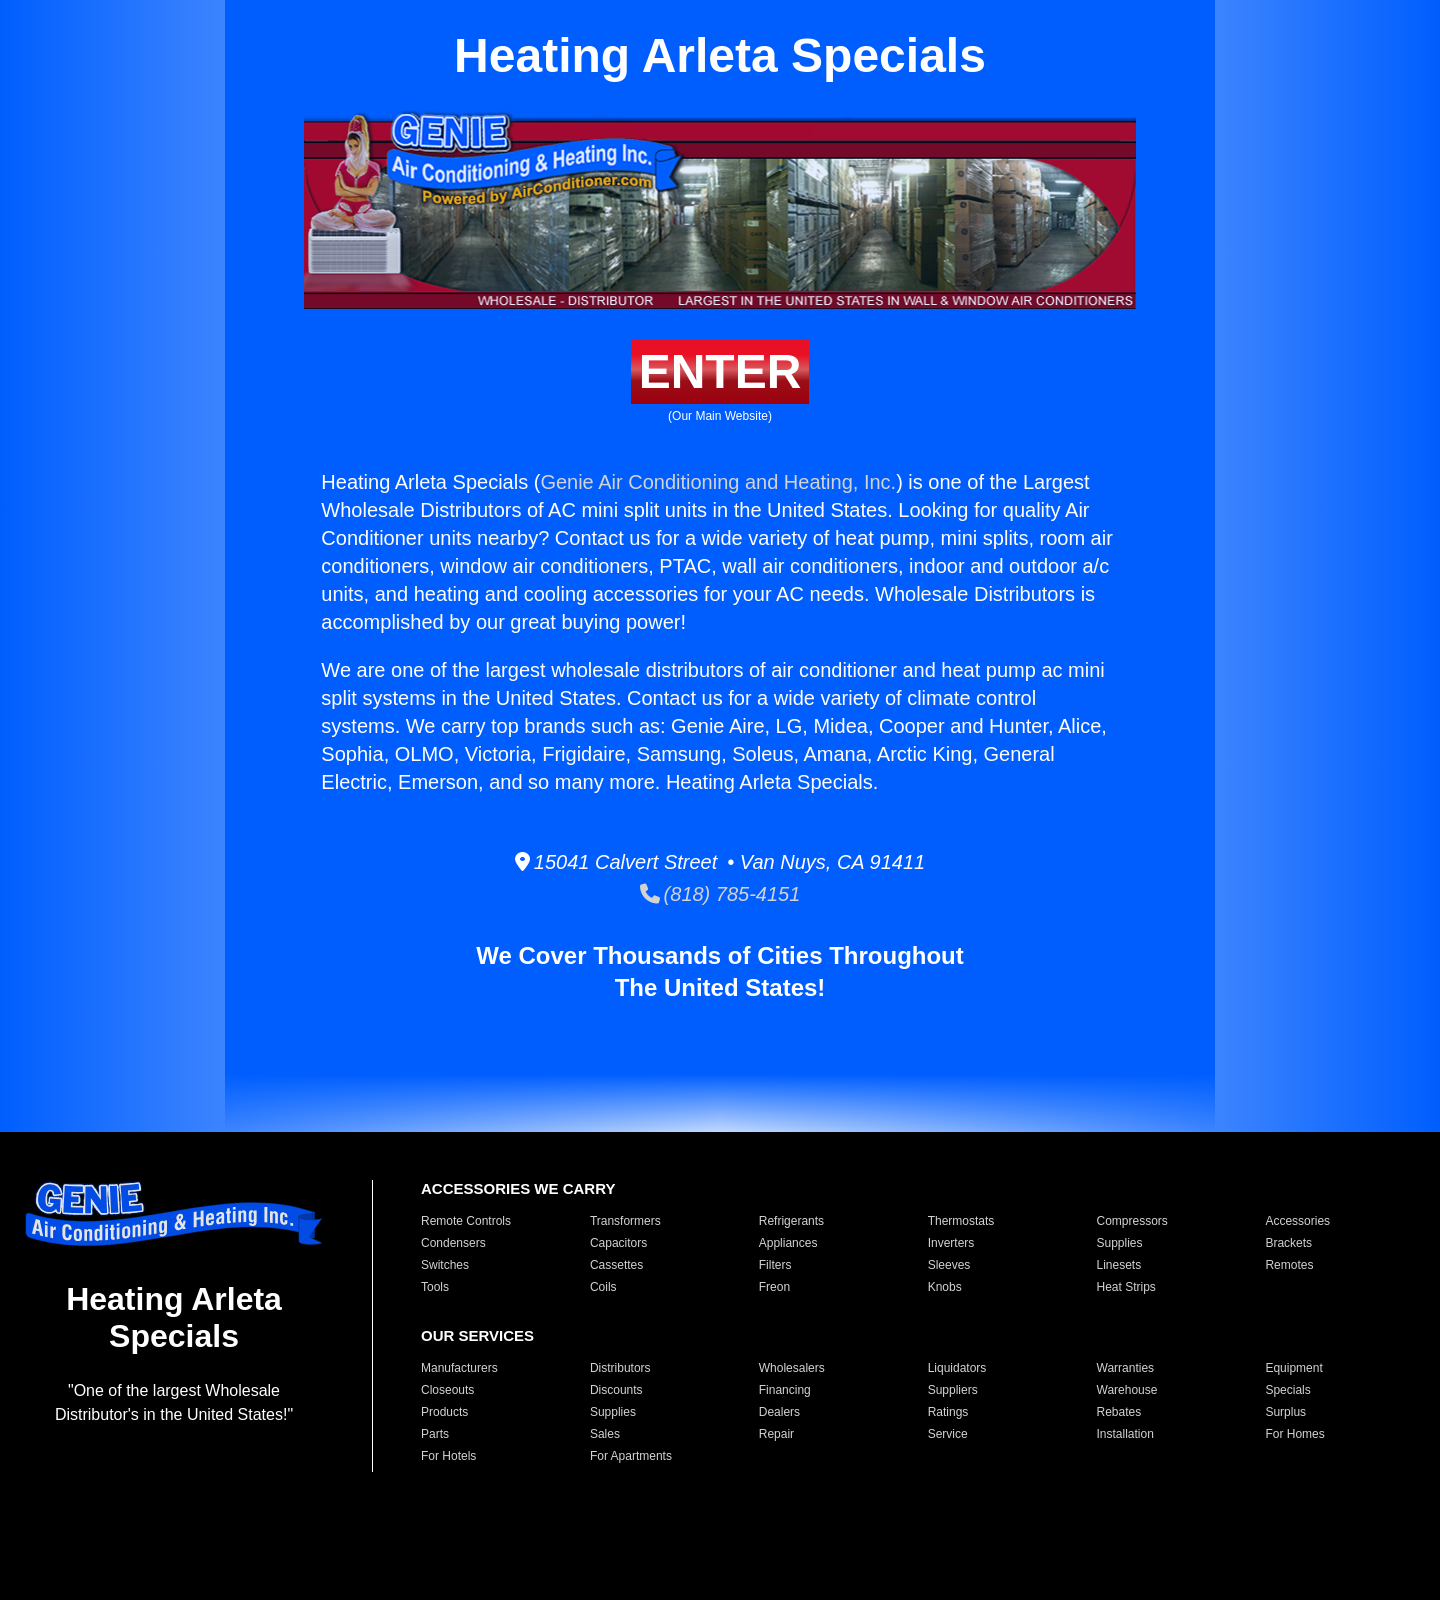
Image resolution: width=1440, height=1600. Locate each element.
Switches (445, 1265)
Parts (435, 1434)
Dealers (779, 1412)
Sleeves (949, 1265)
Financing (785, 1390)
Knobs (945, 1287)
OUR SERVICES (477, 1335)
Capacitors (618, 1243)
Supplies (1120, 1243)
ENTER (720, 371)
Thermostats (961, 1221)
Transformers (625, 1221)
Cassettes (616, 1265)
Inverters (951, 1243)
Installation (1125, 1434)
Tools (435, 1287)
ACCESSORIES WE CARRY (518, 1188)
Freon (774, 1287)
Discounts (616, 1390)
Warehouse (1127, 1390)
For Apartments (631, 1456)
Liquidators (957, 1368)
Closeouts (447, 1390)
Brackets (1288, 1243)
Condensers (453, 1243)
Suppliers (953, 1390)
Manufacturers (459, 1368)
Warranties (1126, 1368)
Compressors (1132, 1221)
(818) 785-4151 (720, 894)
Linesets (1119, 1265)
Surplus (1285, 1412)
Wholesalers (792, 1368)
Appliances (788, 1243)
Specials (1287, 1390)
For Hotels (448, 1456)
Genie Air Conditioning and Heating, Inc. (718, 482)
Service (948, 1434)
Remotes (1289, 1265)
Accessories (1297, 1221)
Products (444, 1412)
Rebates (1119, 1412)
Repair (776, 1434)
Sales (605, 1434)
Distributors (620, 1368)
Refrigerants (791, 1221)
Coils (603, 1287)
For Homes (1294, 1434)
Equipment (1293, 1368)
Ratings (948, 1412)
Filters (775, 1265)
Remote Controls (466, 1221)
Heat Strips (1126, 1287)
